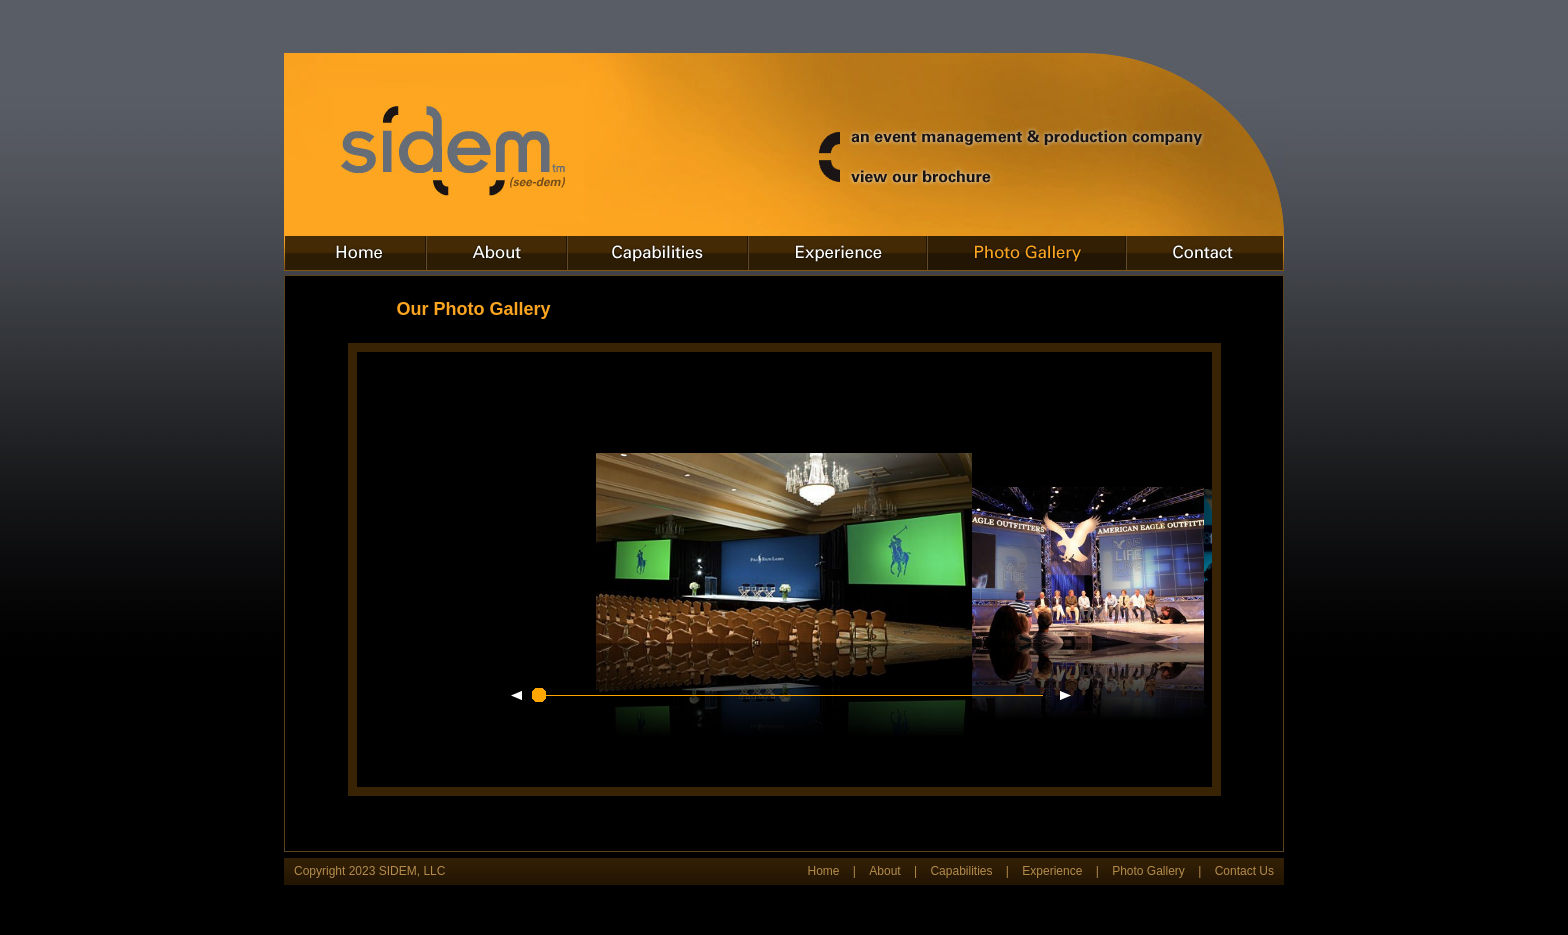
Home (823, 871)
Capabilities (961, 871)
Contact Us (1244, 871)
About (884, 871)
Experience (1052, 871)
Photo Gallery (1148, 871)
